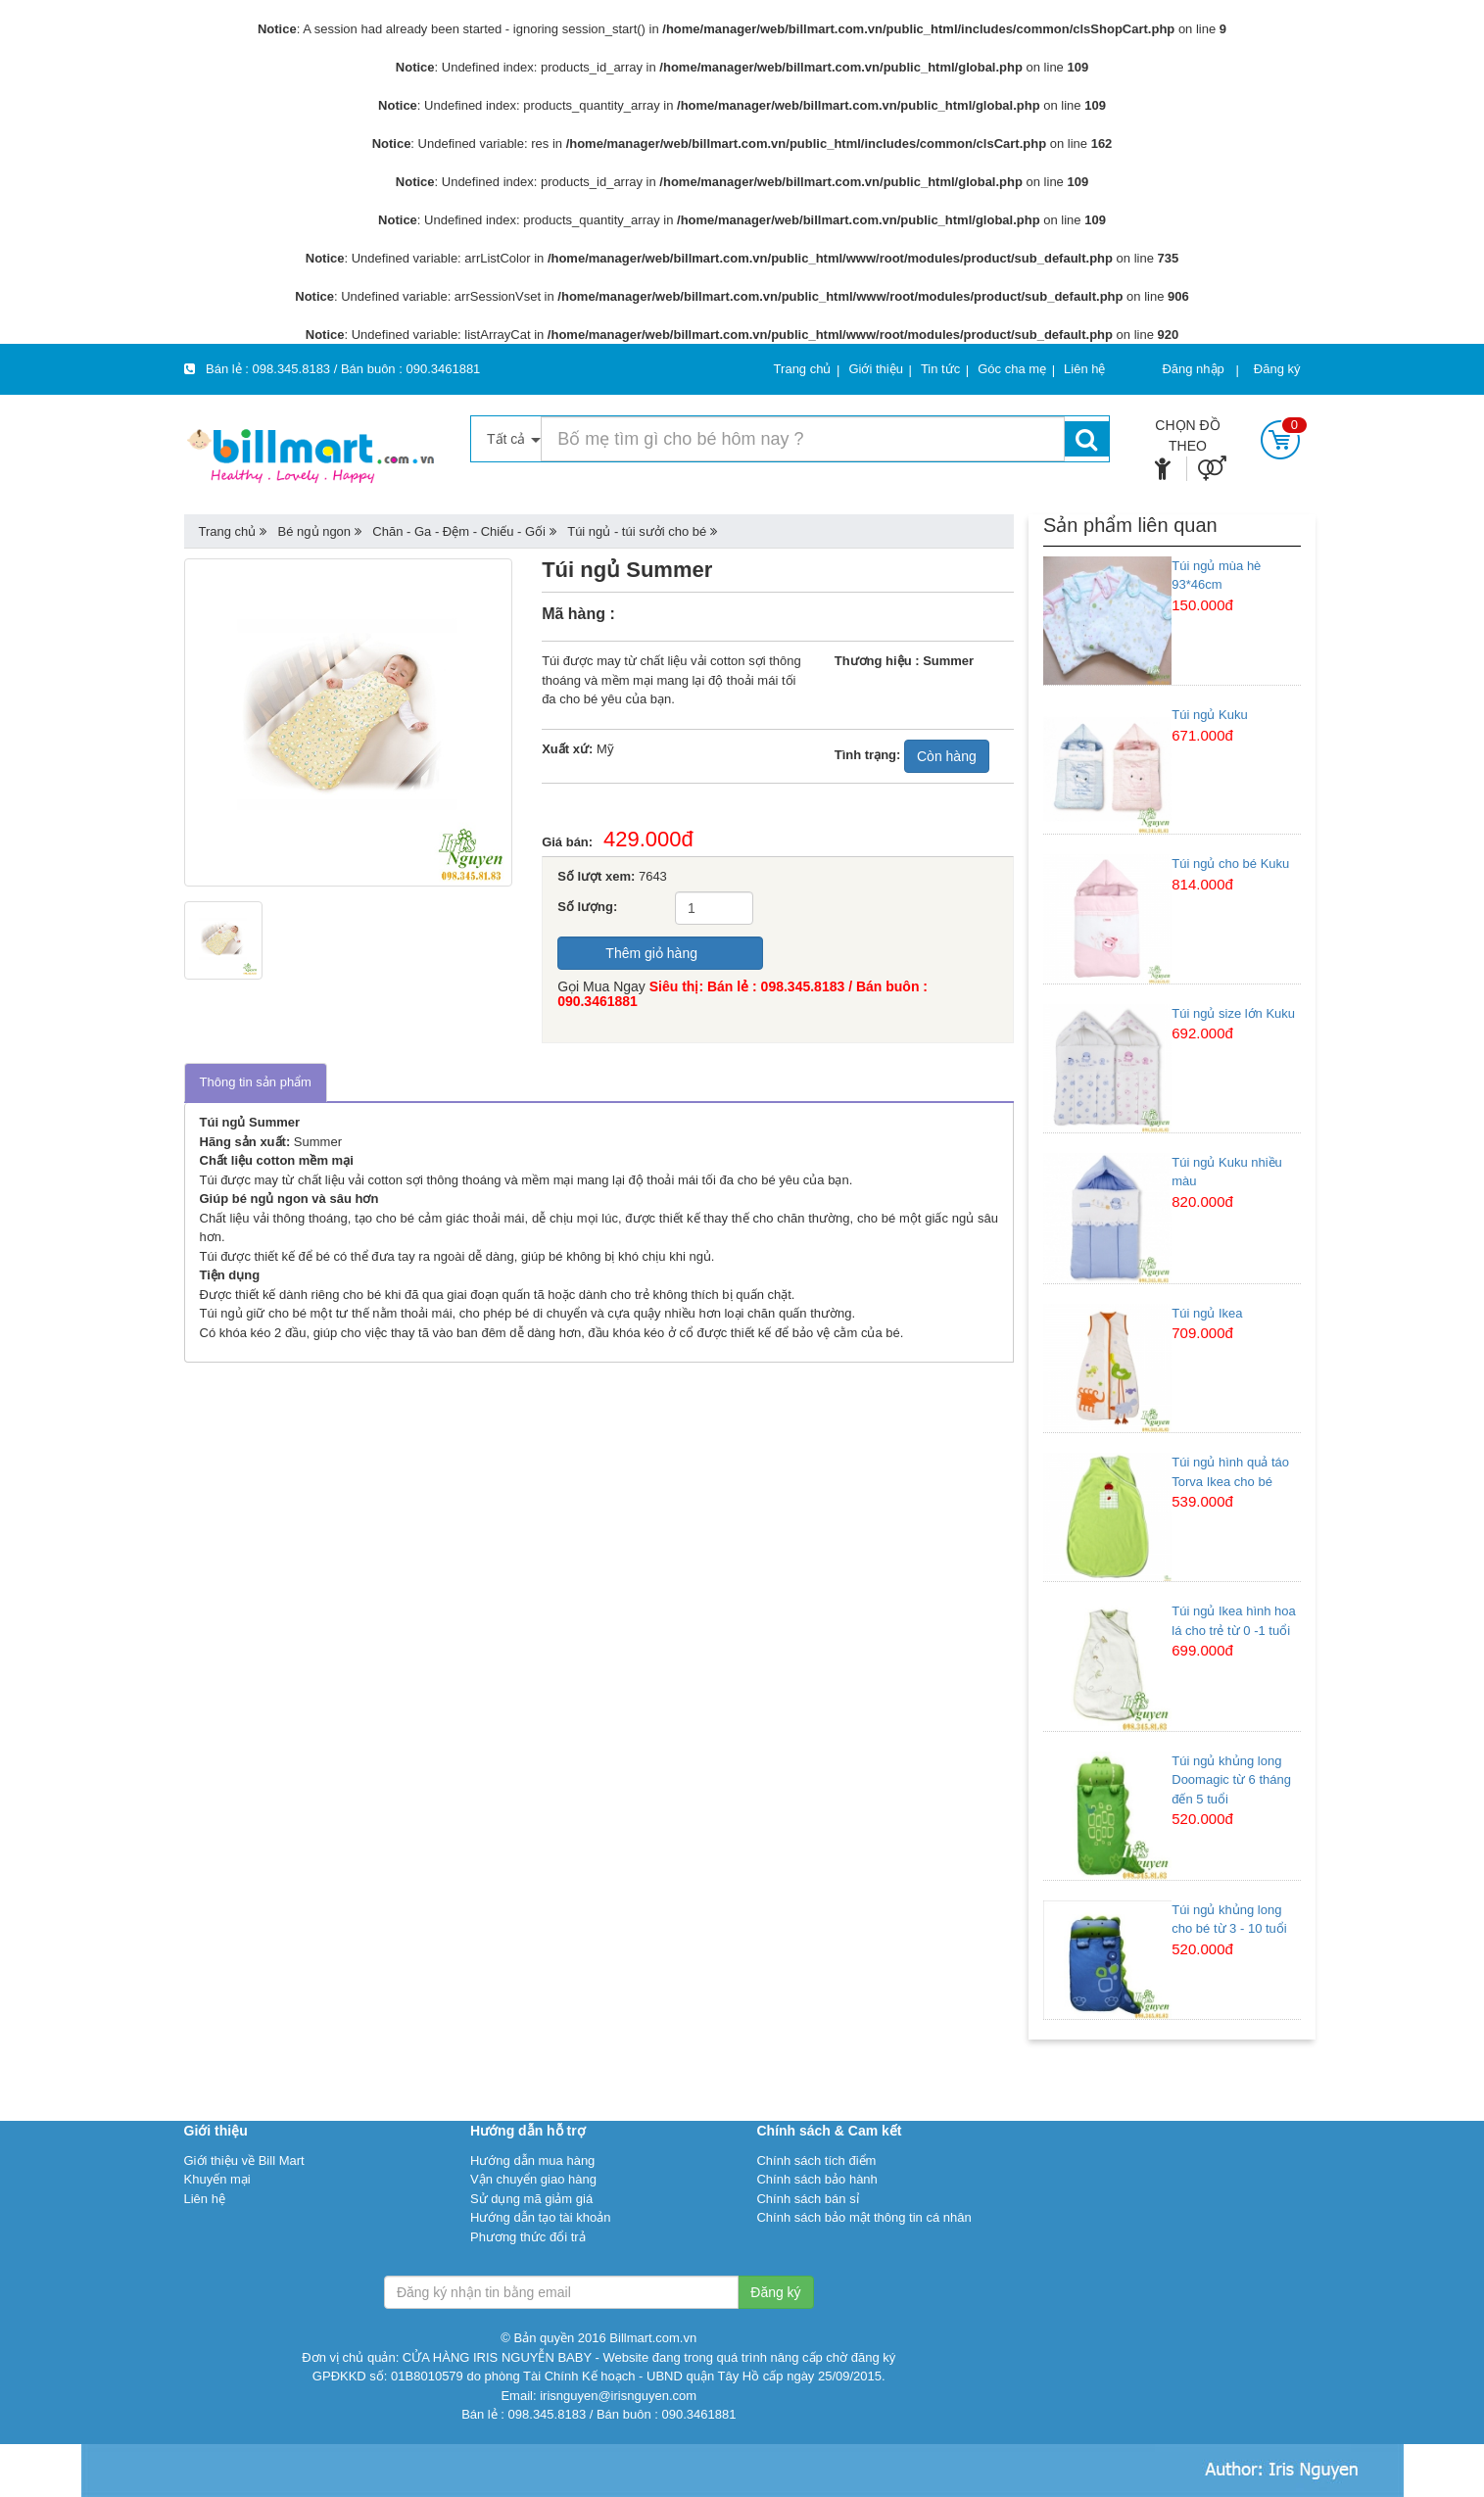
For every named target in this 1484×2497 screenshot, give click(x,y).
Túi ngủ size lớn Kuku (1233, 1013)
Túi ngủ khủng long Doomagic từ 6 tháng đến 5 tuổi (1231, 1779)
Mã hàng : (578, 613)
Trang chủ (228, 531)
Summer (318, 1141)
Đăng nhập (1192, 368)
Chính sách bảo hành (816, 2179)
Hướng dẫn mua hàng (532, 2160)
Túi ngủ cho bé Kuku (1230, 863)
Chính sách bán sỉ (807, 2198)
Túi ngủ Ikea (1207, 1313)
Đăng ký (1277, 368)
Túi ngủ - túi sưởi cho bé (636, 531)
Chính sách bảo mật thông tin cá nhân (863, 2217)
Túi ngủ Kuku (1209, 714)
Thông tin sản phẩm (255, 1082)
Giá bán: (572, 842)
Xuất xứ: (567, 749)
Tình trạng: (868, 754)
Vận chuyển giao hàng (533, 2179)
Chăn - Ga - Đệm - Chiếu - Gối (459, 531)
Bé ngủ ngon (315, 531)
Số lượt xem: (596, 876)
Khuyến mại (217, 2179)
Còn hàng (947, 756)
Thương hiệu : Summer (904, 660)
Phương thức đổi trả (528, 2237)
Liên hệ (204, 2198)
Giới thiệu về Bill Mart (244, 2160)
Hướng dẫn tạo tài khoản (540, 2217)
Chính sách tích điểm (816, 2160)
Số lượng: (587, 906)
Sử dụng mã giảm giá (531, 2198)
